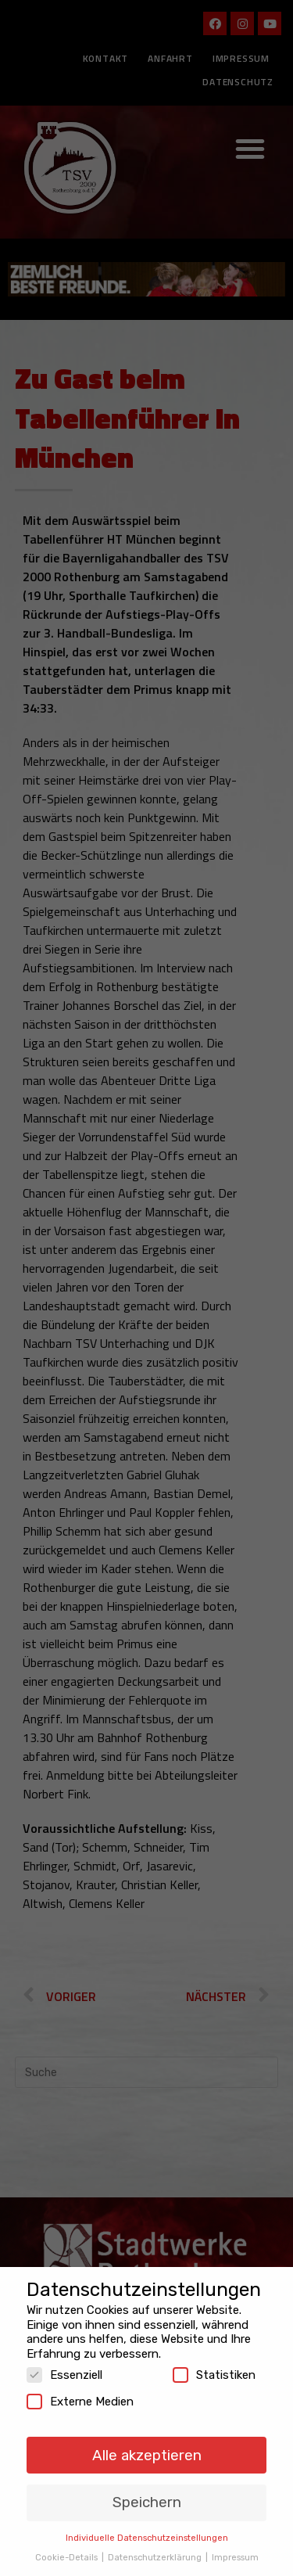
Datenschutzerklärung (156, 2544)
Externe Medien (80, 2390)
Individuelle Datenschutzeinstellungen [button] (147, 2525)
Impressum (235, 2544)
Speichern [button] (147, 2490)
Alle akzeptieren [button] (147, 2443)
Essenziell (64, 2363)
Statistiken (214, 2363)
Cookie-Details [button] (67, 2544)
